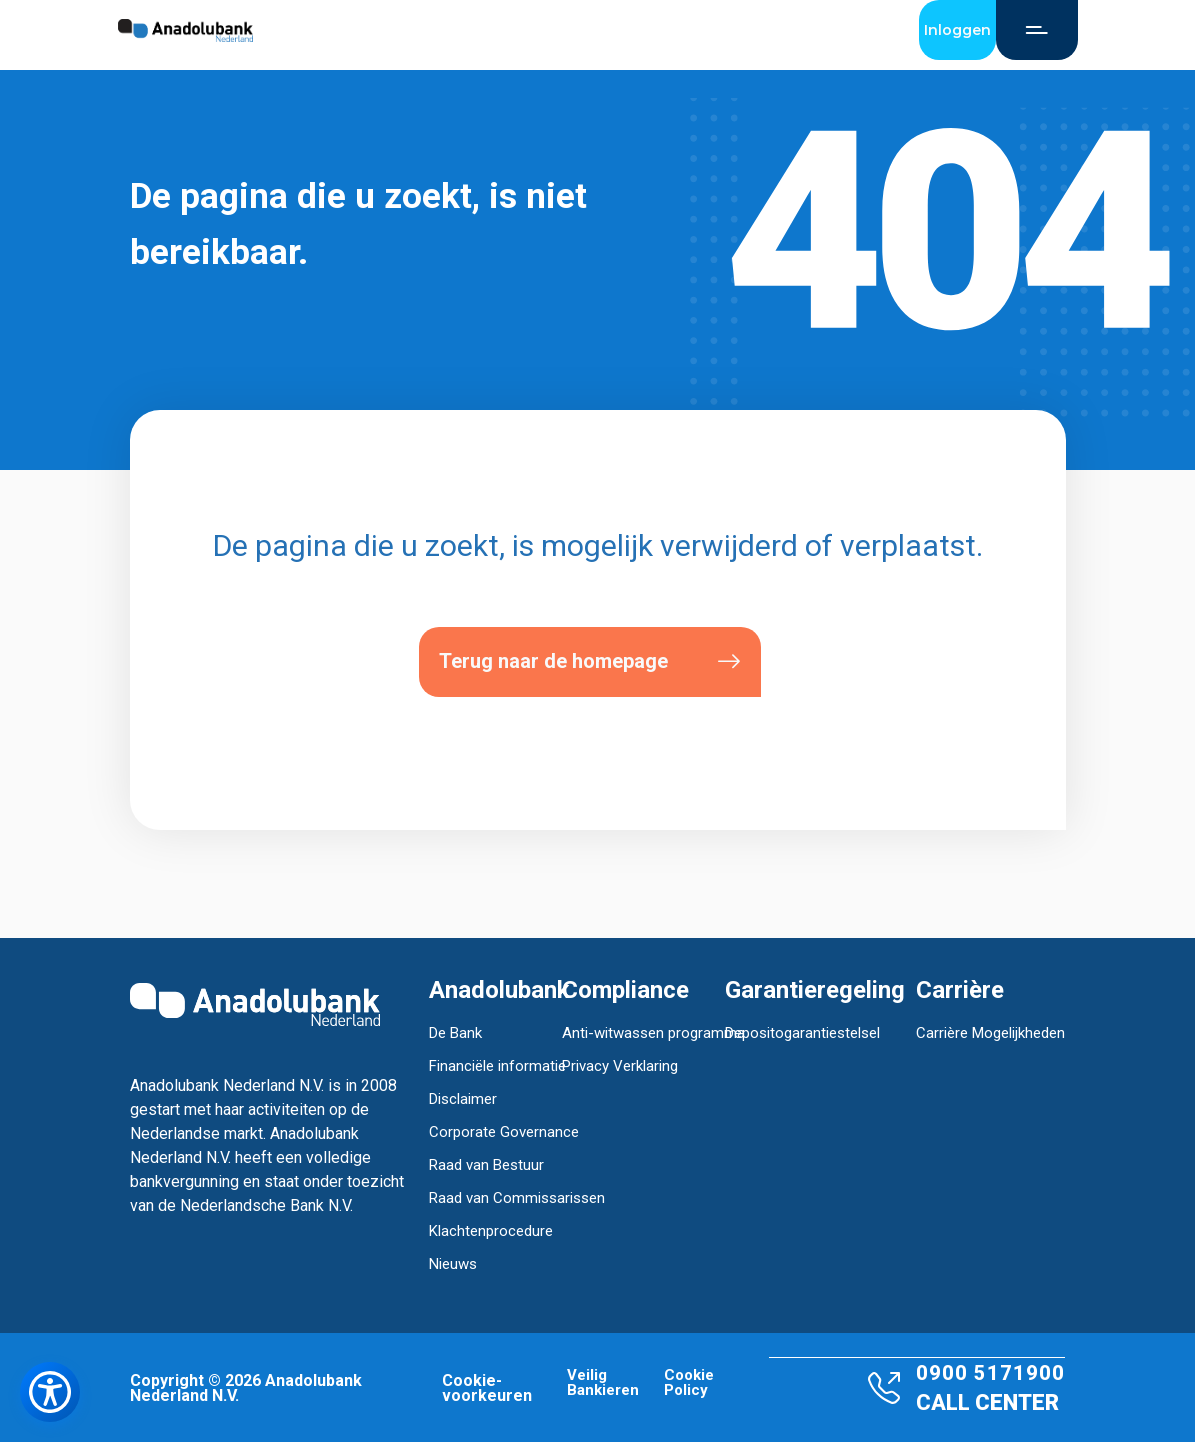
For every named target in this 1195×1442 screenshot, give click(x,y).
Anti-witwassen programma (653, 1033)
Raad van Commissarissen (517, 1198)
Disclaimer (463, 1099)
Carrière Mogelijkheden (990, 1033)
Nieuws (453, 1264)
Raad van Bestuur (486, 1165)
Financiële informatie (497, 1066)
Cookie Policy (689, 1383)
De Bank (455, 1033)
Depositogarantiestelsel (802, 1033)
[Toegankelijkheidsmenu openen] (50, 1392)
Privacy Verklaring (620, 1066)
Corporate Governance (504, 1132)
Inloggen (957, 30)
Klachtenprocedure (491, 1231)
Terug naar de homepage (590, 661)
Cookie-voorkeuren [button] (487, 1388)
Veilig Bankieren (603, 1383)
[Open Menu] (1037, 30)
